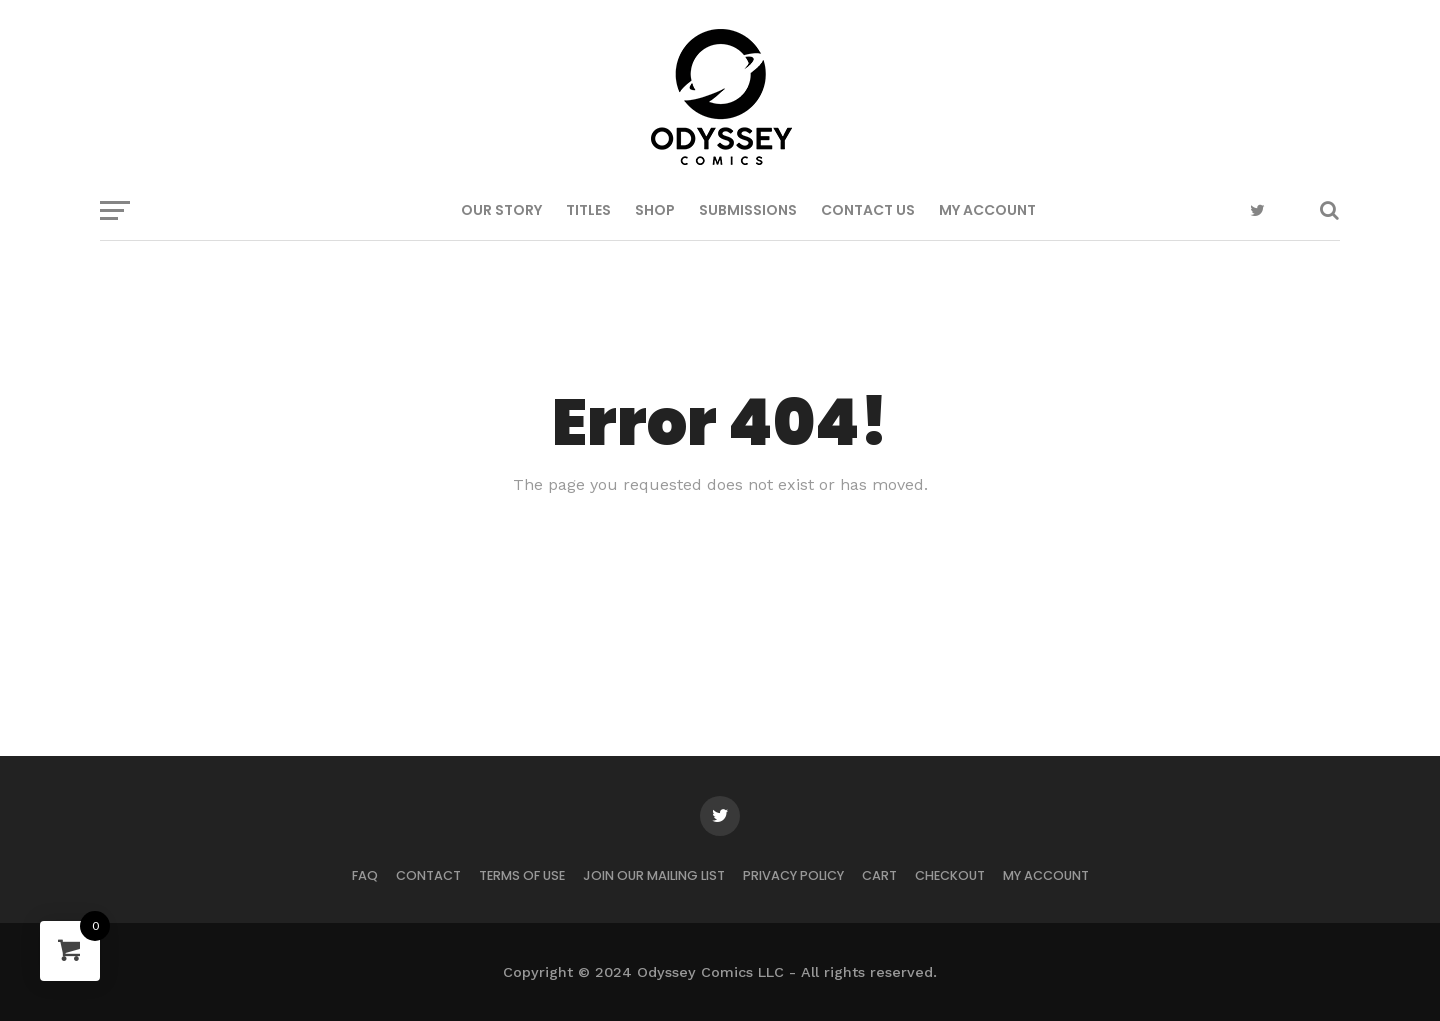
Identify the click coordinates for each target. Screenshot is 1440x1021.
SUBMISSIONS (748, 210)
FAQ (365, 875)
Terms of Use (522, 875)
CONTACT (428, 875)
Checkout (950, 875)
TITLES (588, 210)
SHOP (655, 210)
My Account (987, 210)
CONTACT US (868, 210)
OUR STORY (501, 210)
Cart (879, 875)
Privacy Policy (793, 875)
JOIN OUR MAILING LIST (654, 875)
